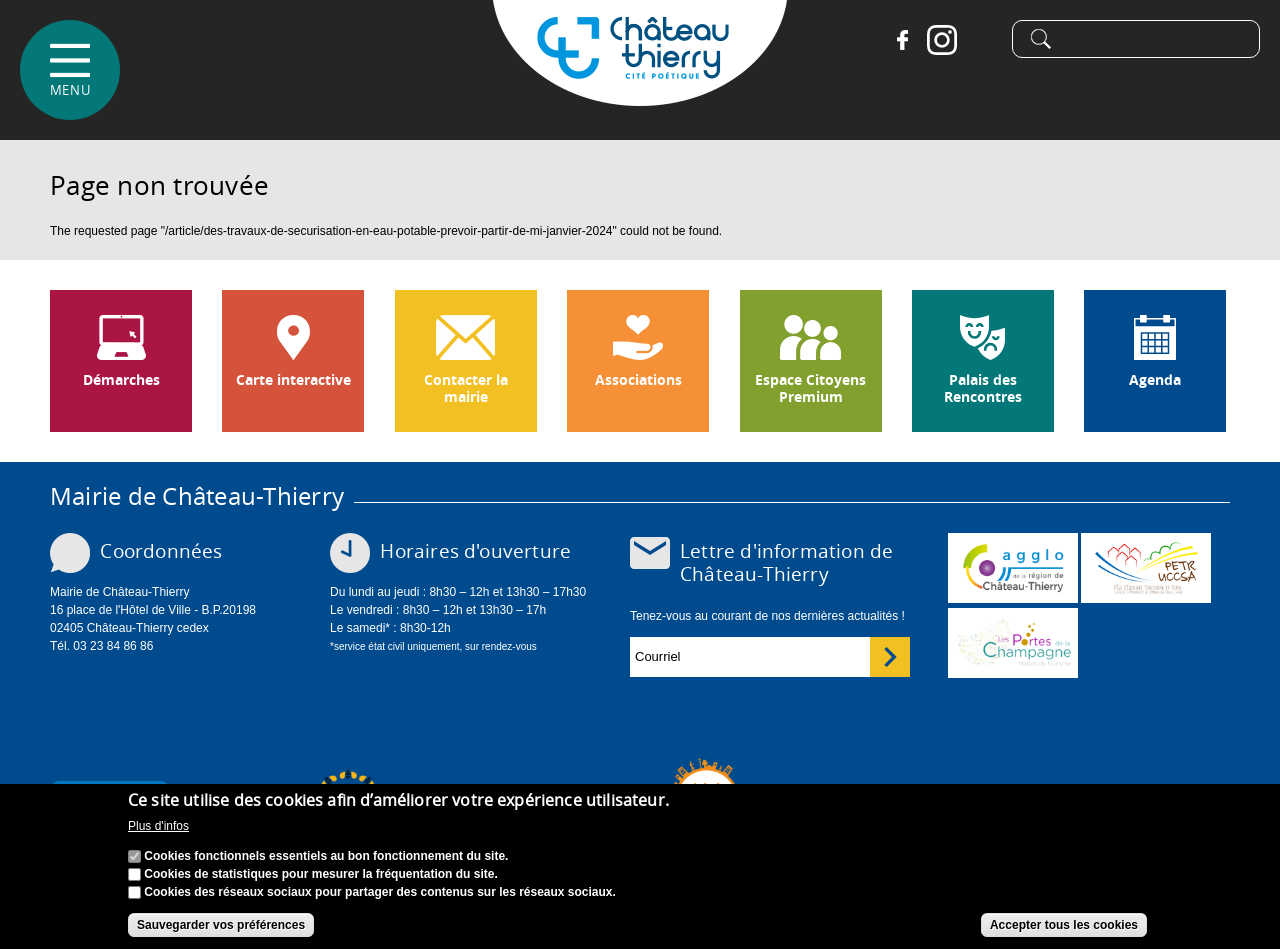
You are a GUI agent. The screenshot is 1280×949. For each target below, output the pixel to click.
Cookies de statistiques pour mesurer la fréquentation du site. (320, 876)
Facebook (902, 40)
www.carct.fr (1013, 568)
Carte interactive (293, 380)
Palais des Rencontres (983, 388)
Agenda (1155, 380)
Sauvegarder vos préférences (221, 927)
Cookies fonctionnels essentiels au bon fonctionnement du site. (326, 858)
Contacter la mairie (466, 388)
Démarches (121, 380)
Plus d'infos (158, 829)
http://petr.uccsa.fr (1146, 568)
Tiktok (982, 40)
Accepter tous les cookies (1064, 927)
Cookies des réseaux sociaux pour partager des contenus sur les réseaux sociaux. (380, 894)
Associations (638, 380)
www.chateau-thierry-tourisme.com (1013, 643)
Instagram (942, 40)
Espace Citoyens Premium (810, 388)
